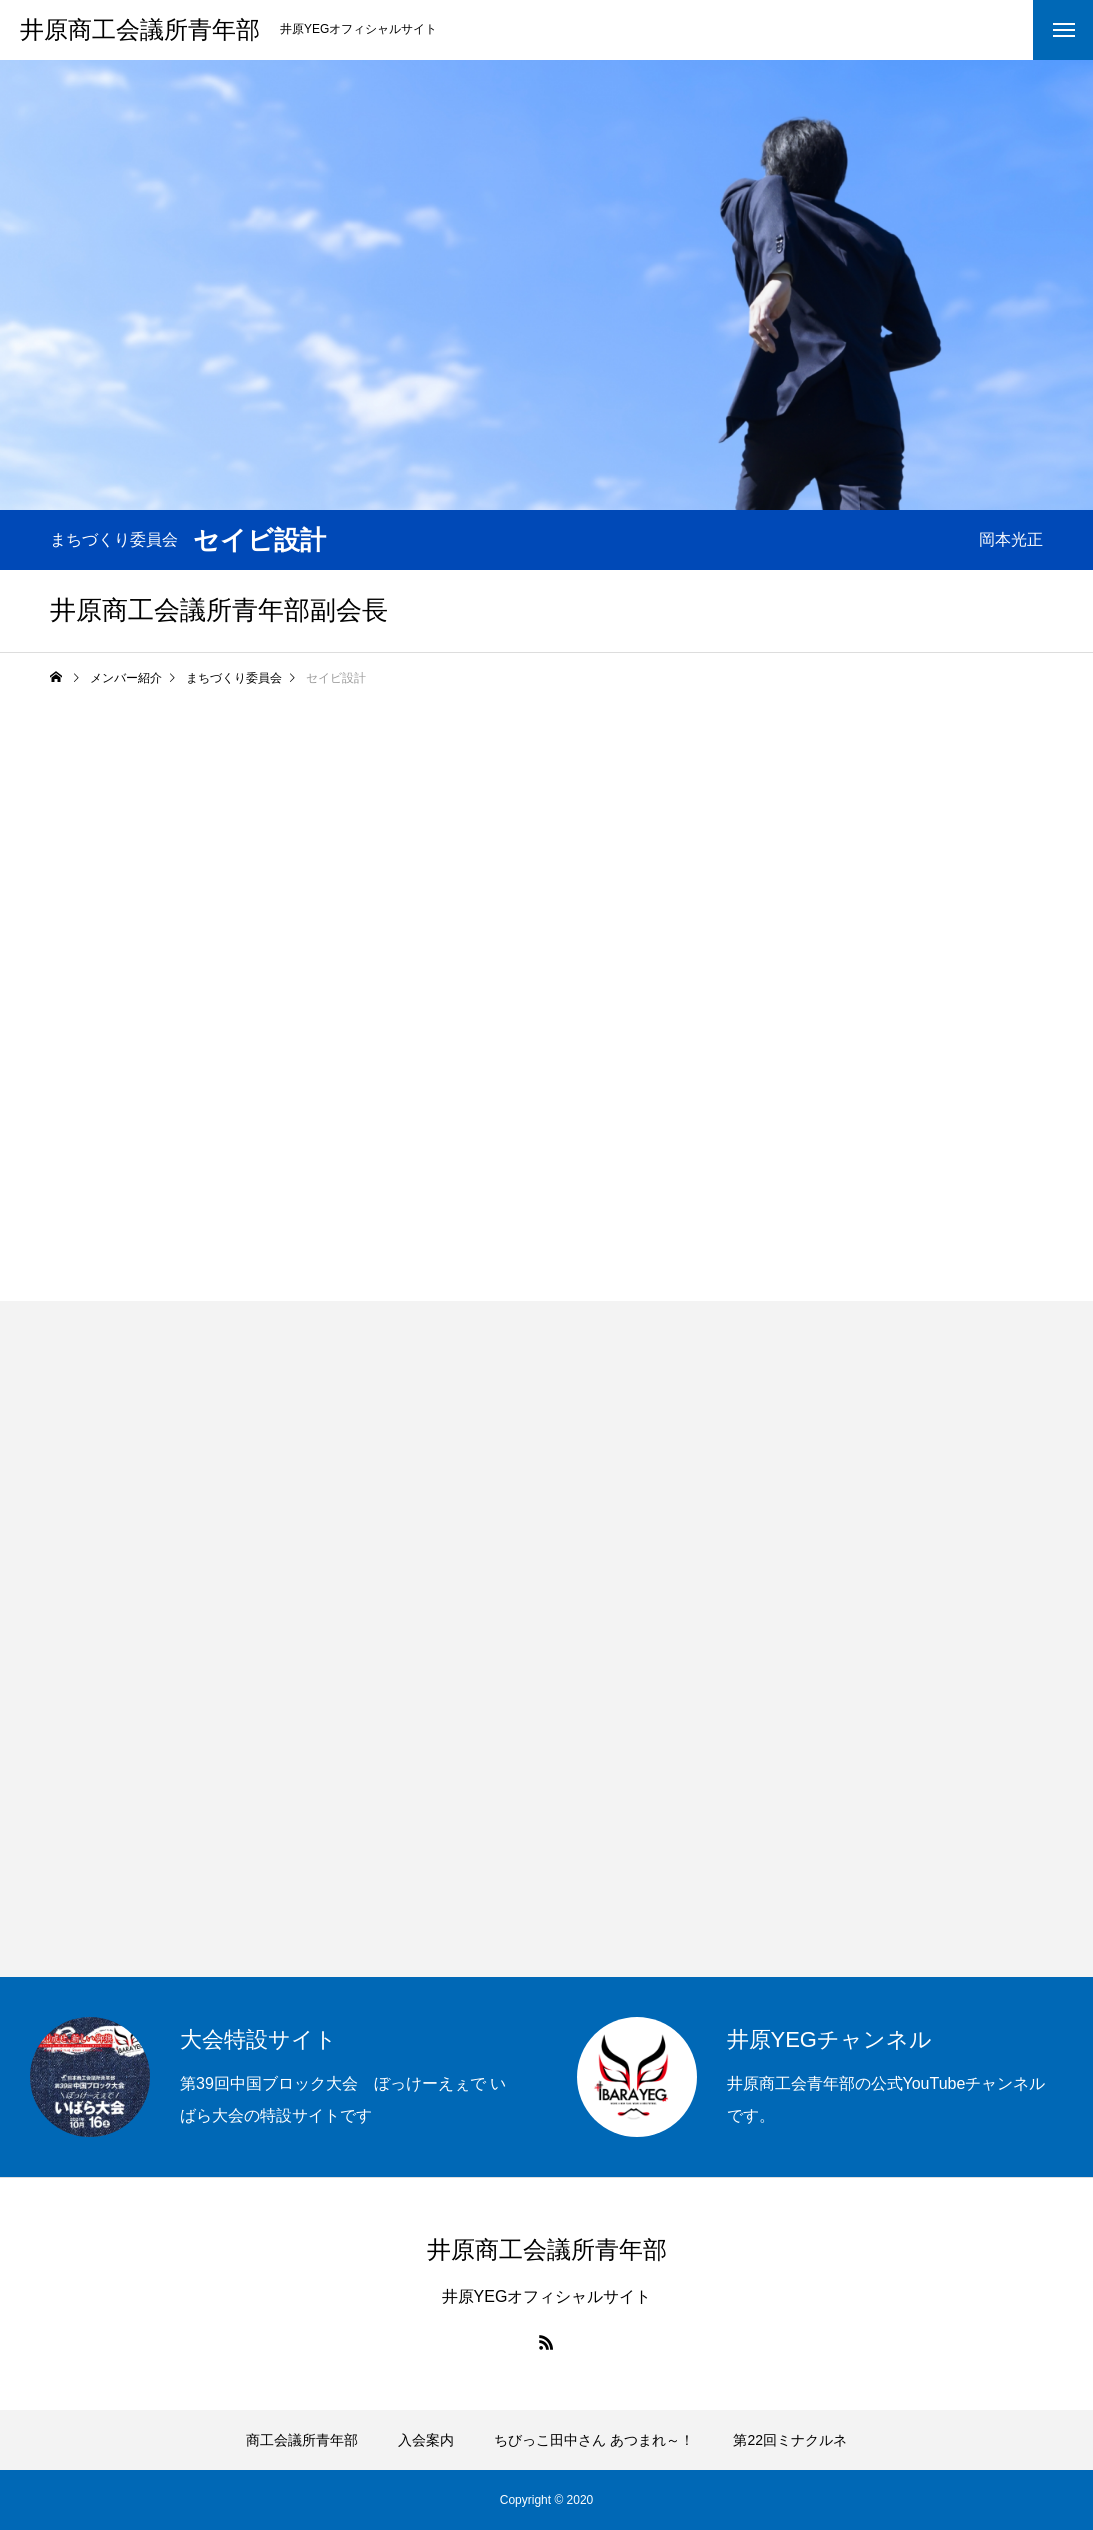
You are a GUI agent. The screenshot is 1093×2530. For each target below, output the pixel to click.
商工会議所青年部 (302, 2440)
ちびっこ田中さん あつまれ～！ (594, 2440)
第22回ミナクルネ (790, 2440)
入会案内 (426, 2440)
